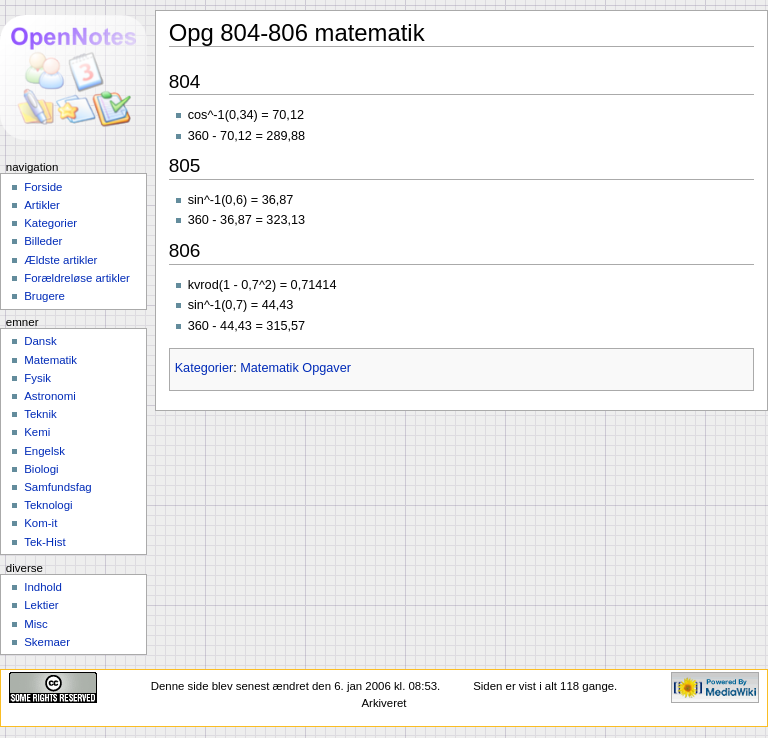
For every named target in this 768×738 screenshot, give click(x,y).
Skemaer (47, 642)
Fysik (37, 378)
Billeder (43, 241)
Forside (43, 187)
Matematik (50, 360)
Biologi (41, 469)
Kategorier (204, 368)
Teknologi (48, 505)
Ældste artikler (60, 260)
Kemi (37, 432)
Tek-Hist (44, 542)
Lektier (41, 605)
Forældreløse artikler (77, 278)
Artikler (42, 205)
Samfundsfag (58, 487)
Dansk (40, 341)
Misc (36, 624)
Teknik (40, 414)
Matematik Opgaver (295, 368)
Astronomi (50, 396)
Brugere (44, 296)
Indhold (43, 587)
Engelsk (44, 451)
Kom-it (40, 523)
